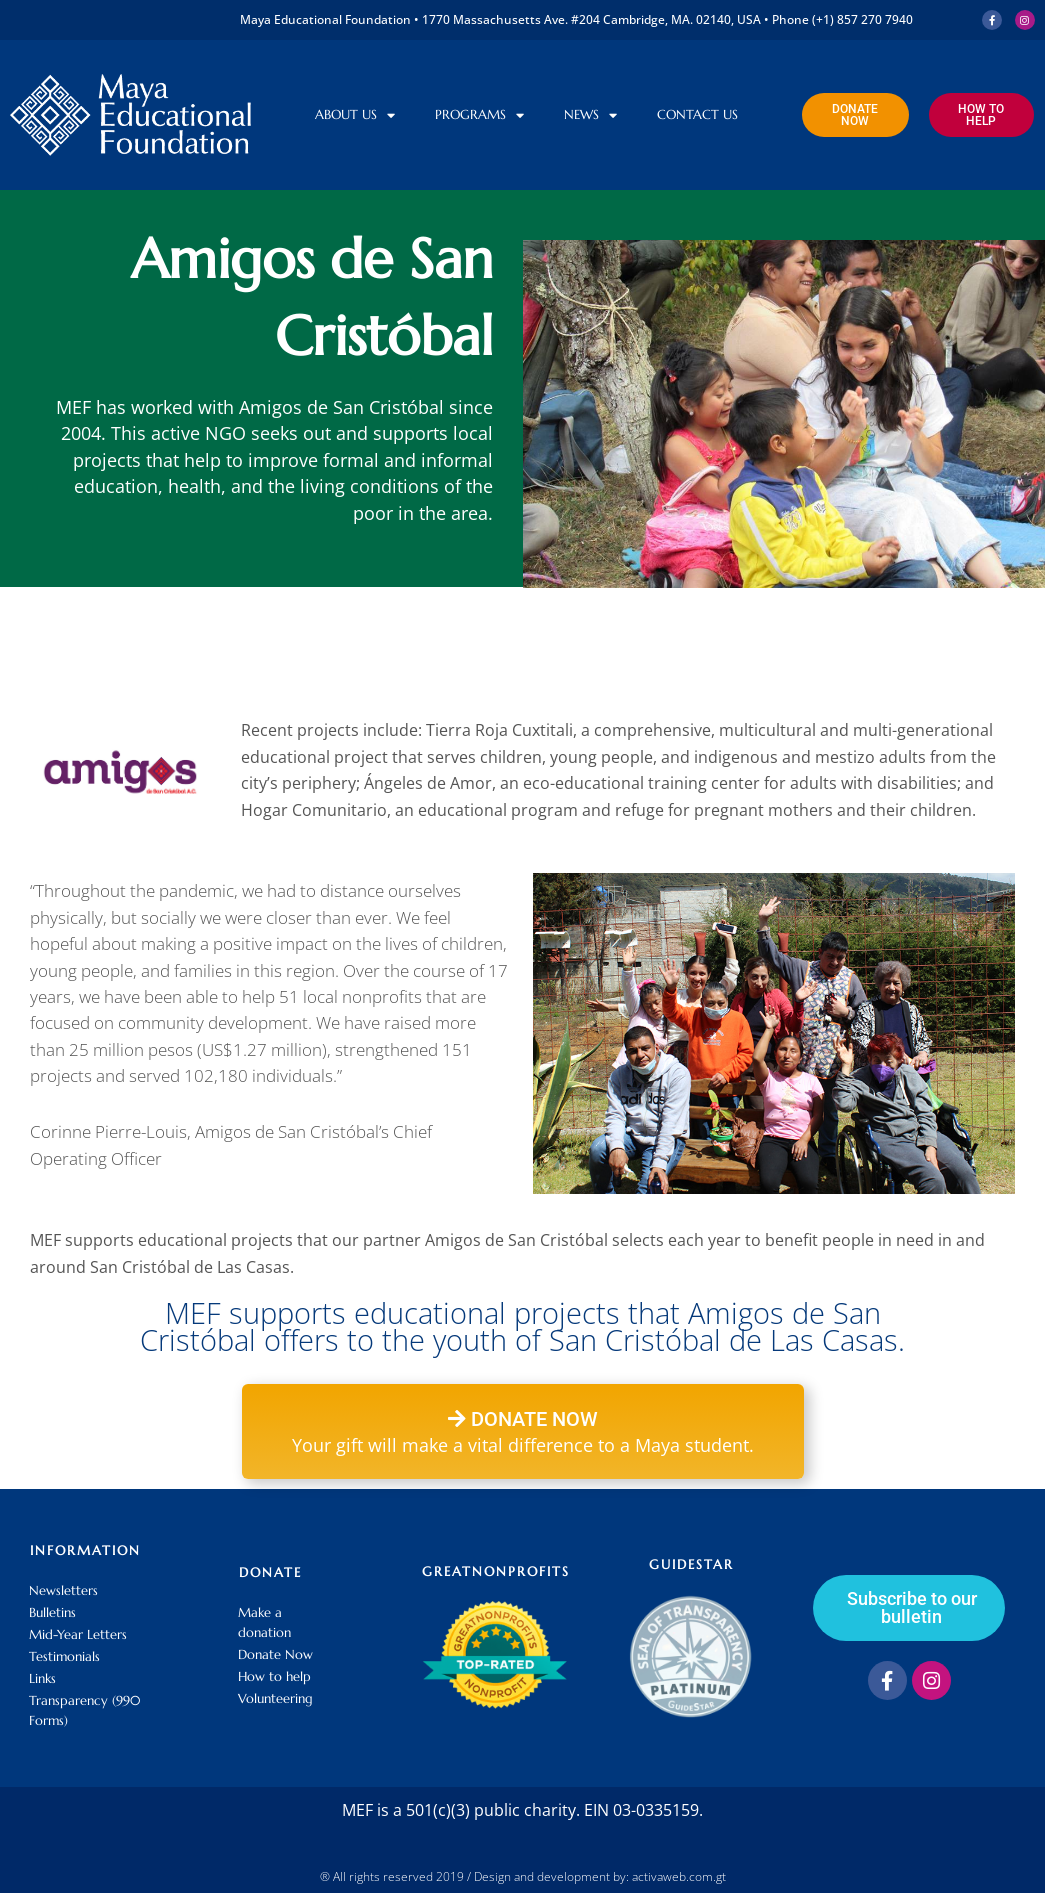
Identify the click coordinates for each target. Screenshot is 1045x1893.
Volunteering (275, 1698)
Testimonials (64, 1656)
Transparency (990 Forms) (84, 1710)
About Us (355, 115)
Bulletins (52, 1612)
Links (42, 1678)
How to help (274, 1676)
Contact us (697, 114)
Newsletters (63, 1590)
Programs (479, 115)
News (590, 115)
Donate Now (275, 1654)
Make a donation (264, 1622)
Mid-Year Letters (78, 1634)
